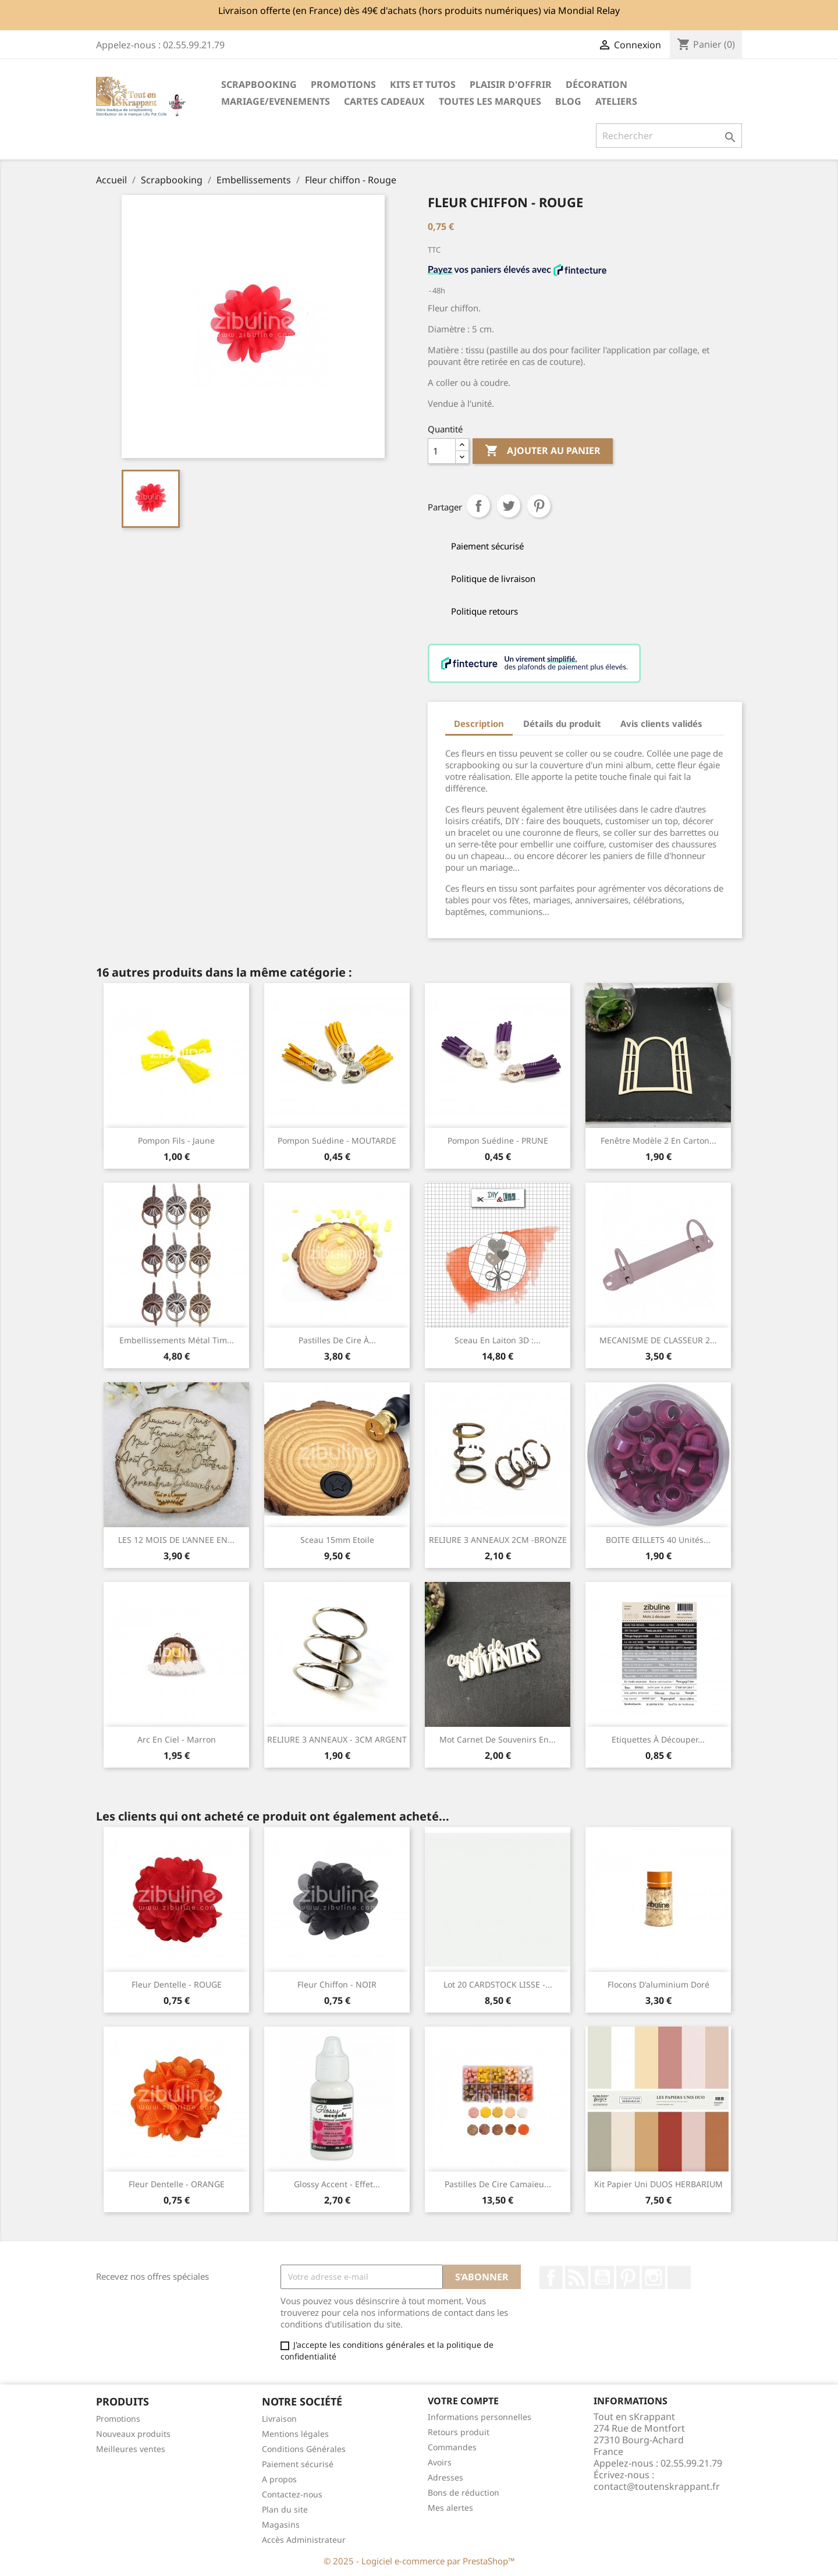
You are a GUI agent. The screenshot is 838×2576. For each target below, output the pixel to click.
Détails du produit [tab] (562, 723)
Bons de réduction (463, 2492)
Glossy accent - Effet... (337, 2184)
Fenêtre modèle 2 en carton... (658, 1140)
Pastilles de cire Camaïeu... (498, 2184)
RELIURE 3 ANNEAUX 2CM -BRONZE (498, 1539)
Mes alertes (450, 2507)
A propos (279, 2479)
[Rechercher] (669, 135)
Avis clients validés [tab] (661, 723)
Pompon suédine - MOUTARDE (337, 1140)
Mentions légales (295, 2433)
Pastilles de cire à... (337, 1340)
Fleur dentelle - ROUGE (177, 1984)
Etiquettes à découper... (658, 1739)
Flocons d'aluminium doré (658, 1984)
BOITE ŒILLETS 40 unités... (658, 1539)
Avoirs (440, 2462)
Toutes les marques (490, 101)
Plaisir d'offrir (511, 84)
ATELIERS (616, 101)
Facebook (551, 2277)
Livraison (279, 2418)
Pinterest (539, 505)
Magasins (281, 2524)
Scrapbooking (259, 84)
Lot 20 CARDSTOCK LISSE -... (497, 1984)
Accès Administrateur (304, 2539)
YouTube (602, 2277)
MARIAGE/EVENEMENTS (275, 101)
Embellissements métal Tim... (176, 1340)
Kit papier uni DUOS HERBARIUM (658, 2184)
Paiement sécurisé (297, 2463)
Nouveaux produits (133, 2433)
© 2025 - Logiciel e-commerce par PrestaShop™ (419, 2561)
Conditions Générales (304, 2448)
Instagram (653, 2277)
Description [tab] (479, 723)
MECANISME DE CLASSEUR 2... (658, 1340)
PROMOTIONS (343, 84)
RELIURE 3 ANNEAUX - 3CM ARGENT (337, 1739)
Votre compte (463, 2400)
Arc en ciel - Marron (176, 1739)
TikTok (679, 2277)
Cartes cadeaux (384, 101)
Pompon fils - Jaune (176, 1140)
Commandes (452, 2447)
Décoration (596, 84)
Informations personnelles (479, 2416)
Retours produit (458, 2431)
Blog (568, 101)
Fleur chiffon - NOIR (337, 1984)
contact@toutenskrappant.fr (657, 2486)
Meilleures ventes (130, 2448)
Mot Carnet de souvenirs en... (497, 1739)
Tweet (508, 505)
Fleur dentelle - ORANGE (177, 2184)
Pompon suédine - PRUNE (498, 1140)
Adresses (445, 2477)
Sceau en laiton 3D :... (497, 1340)
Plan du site (285, 2509)
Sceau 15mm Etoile (337, 1539)
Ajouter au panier (543, 451)
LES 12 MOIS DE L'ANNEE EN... (176, 1539)
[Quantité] (442, 451)
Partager (478, 505)
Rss (576, 2277)
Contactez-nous (292, 2494)
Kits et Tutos (423, 84)
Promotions (118, 2418)
